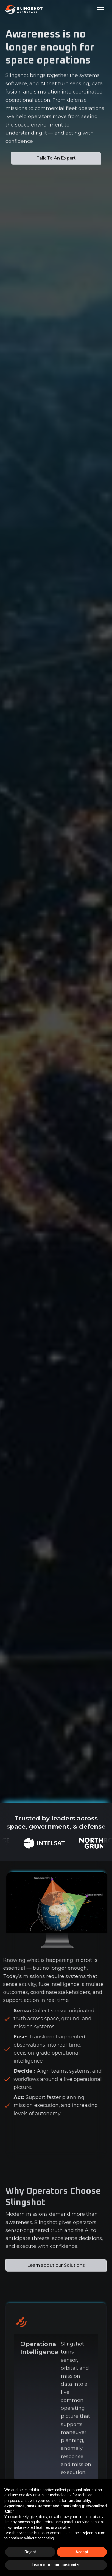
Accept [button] (81, 2552)
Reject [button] (30, 2552)
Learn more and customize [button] (56, 2565)
